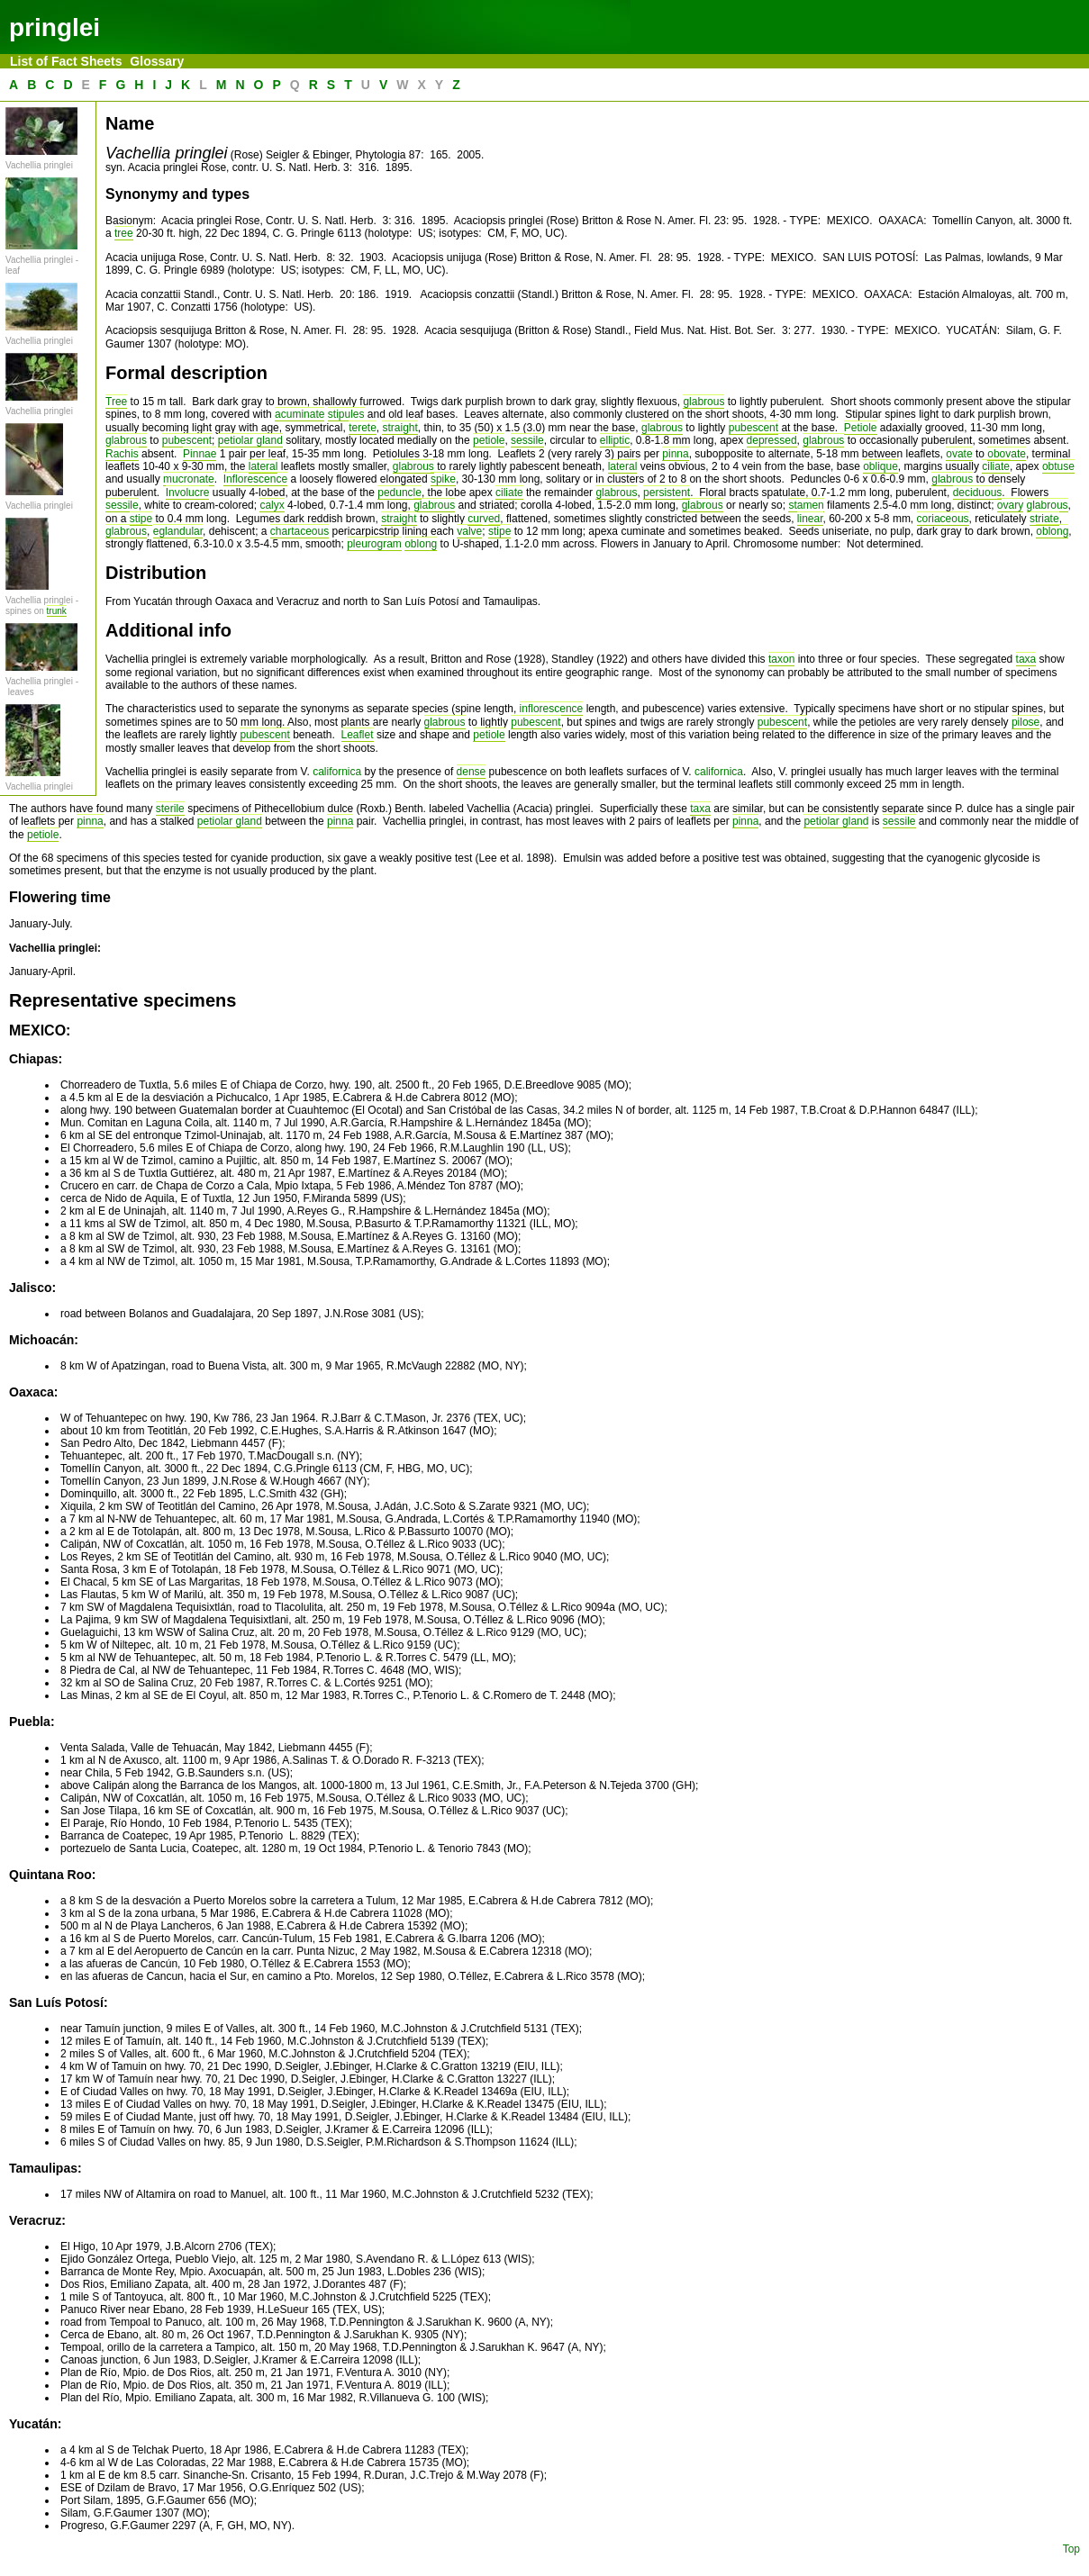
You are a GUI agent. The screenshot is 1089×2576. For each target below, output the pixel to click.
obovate (1006, 453)
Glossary (157, 61)
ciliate (996, 466)
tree (123, 233)
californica (337, 771)
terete (363, 427)
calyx (271, 505)
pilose (1025, 722)
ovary (1010, 505)
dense (471, 771)
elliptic (615, 440)
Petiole (860, 427)
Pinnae (199, 453)
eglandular (178, 531)
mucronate (188, 479)
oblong (1052, 531)
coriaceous (943, 518)
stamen (805, 505)
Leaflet (357, 734)
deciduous (978, 492)
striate (1044, 518)
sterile (170, 808)
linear (810, 518)
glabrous (703, 401)
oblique (880, 466)
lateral (263, 466)
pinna (675, 453)
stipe (141, 518)
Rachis (122, 453)
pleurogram (374, 544)
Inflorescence (255, 479)
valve (469, 531)
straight (399, 427)
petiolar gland (250, 440)
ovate (959, 453)
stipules (346, 414)
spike (443, 479)
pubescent (753, 427)
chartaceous (299, 531)
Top (1071, 2549)
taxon (781, 659)
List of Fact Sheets (67, 61)
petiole (488, 440)
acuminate (299, 414)
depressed (772, 440)
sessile (527, 440)
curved (483, 518)
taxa (1026, 659)
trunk (57, 611)
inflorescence (552, 708)
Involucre (188, 492)
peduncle (399, 492)
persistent (666, 492)
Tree (116, 401)
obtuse (1058, 466)
